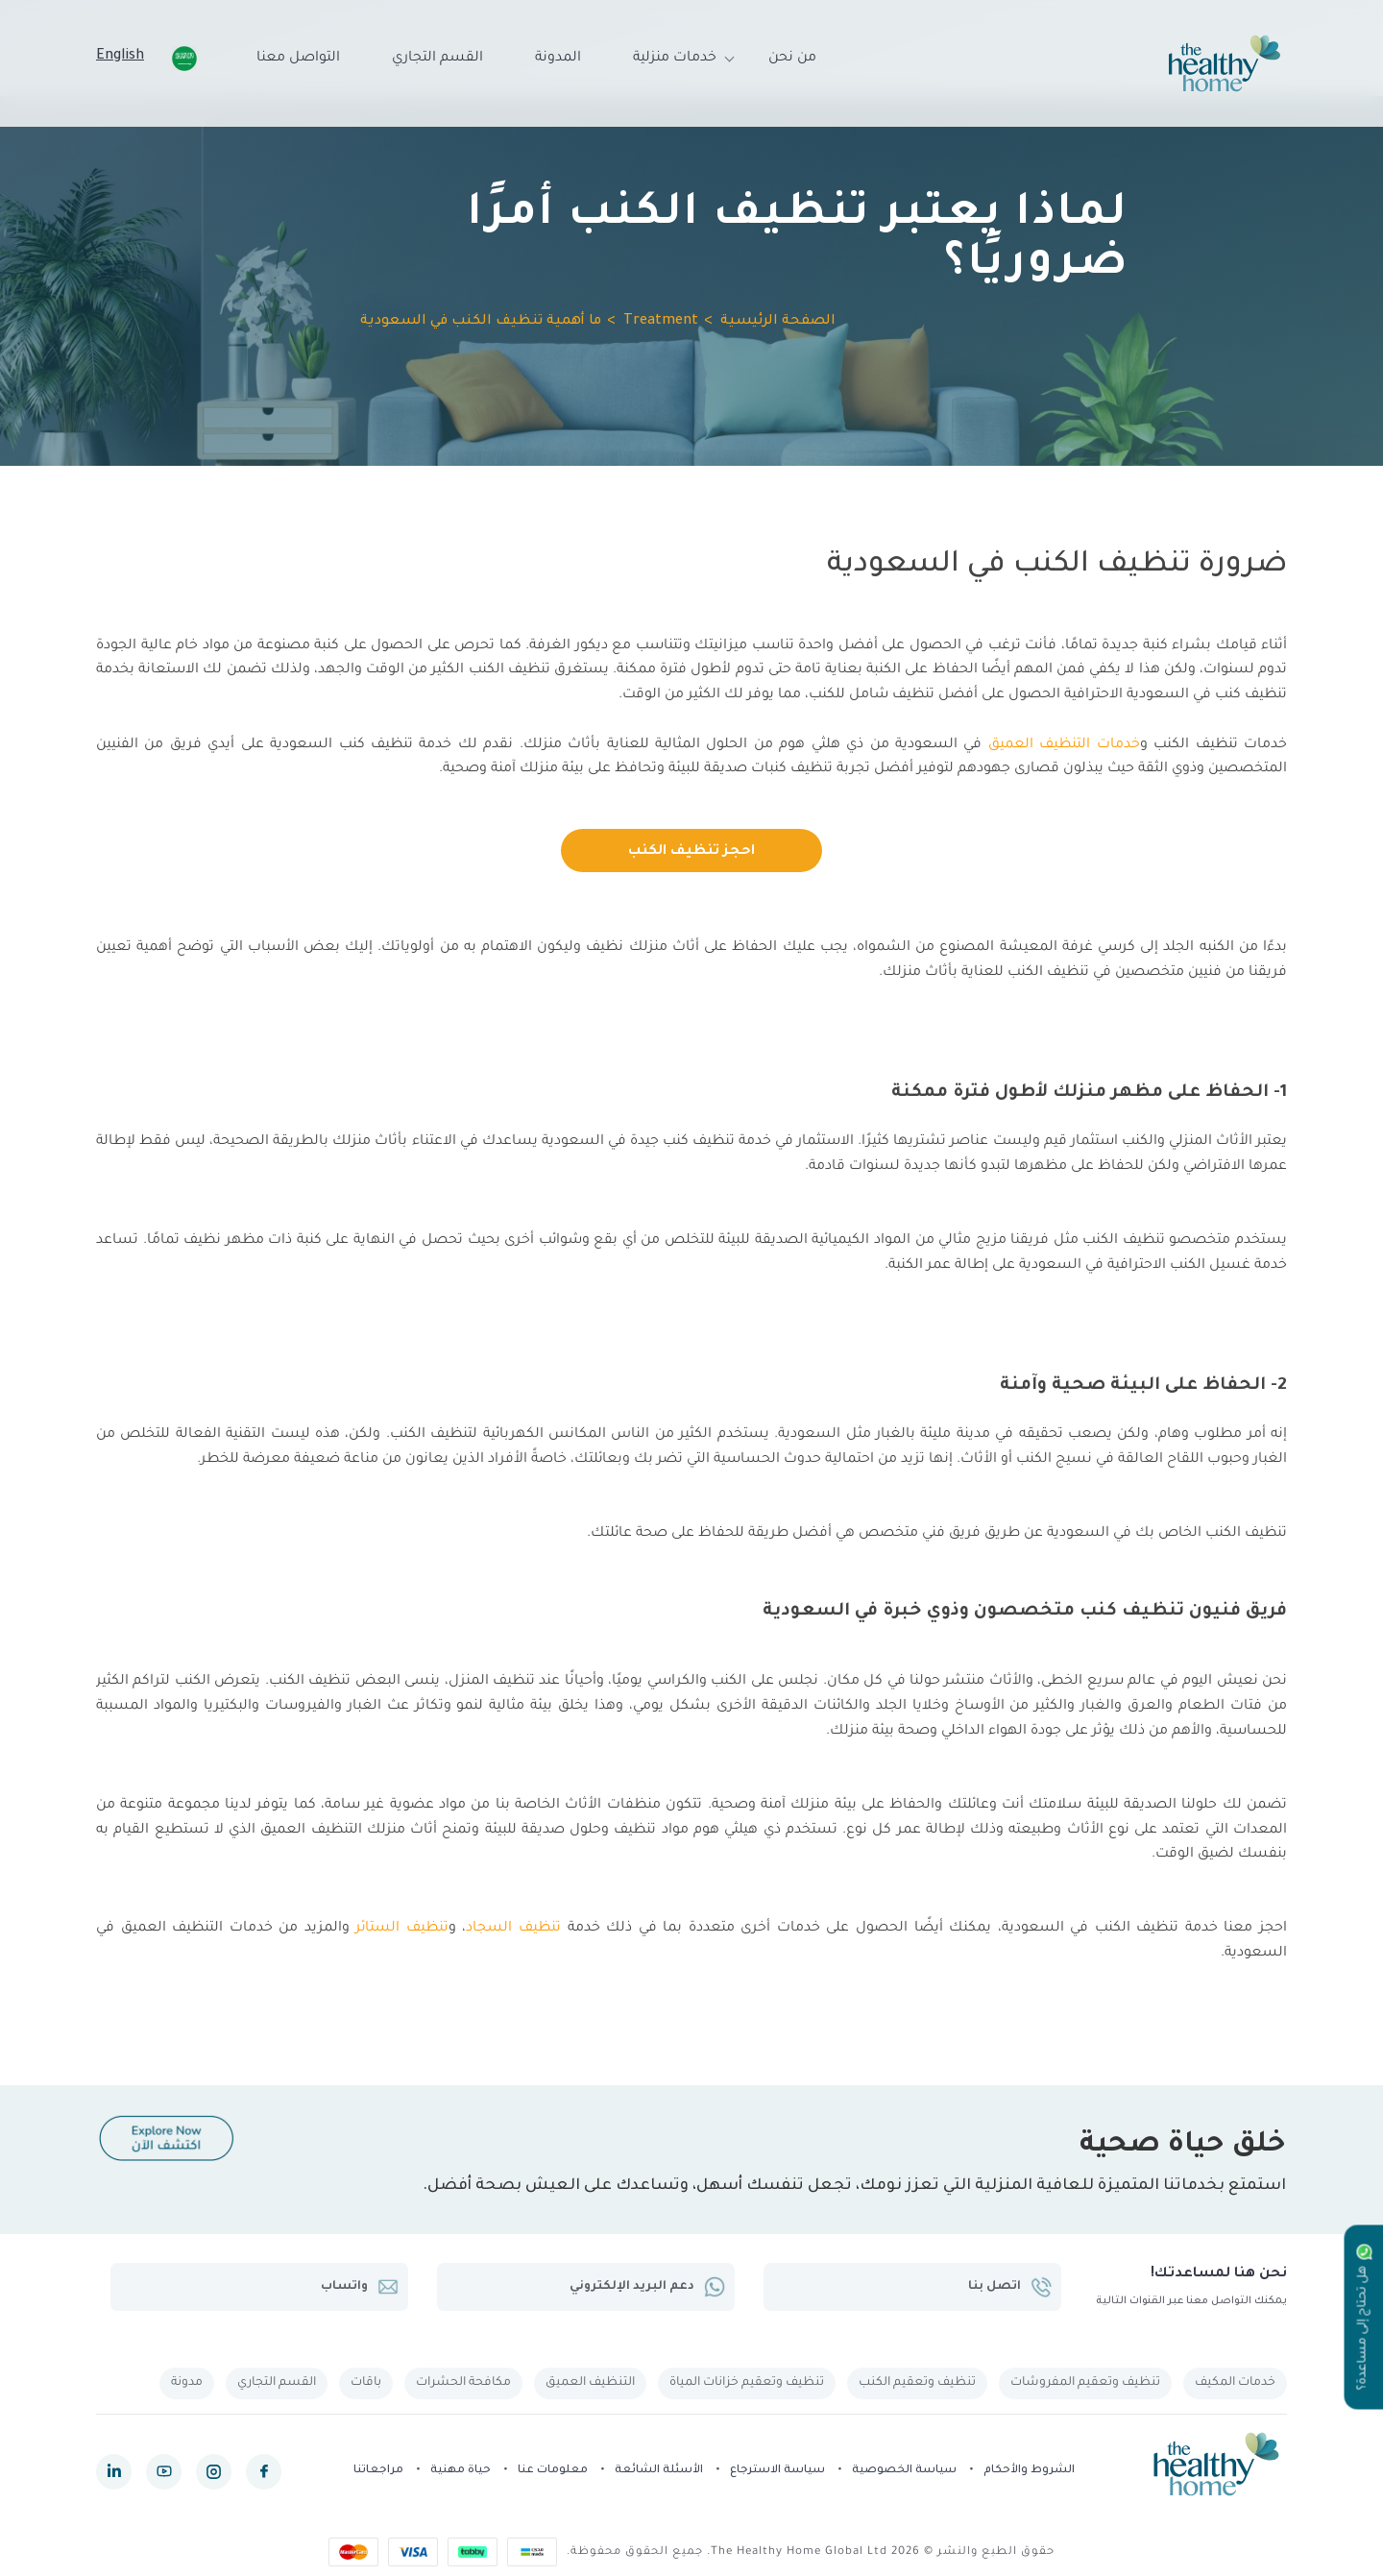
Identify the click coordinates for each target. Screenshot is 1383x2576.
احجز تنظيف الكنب (691, 852)
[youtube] (164, 2472)
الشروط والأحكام (1029, 2471)
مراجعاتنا (378, 2471)
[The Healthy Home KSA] (1224, 63)
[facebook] (263, 2472)
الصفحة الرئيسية (778, 321)
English (120, 56)
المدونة (558, 58)
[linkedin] (114, 2472)
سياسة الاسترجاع (777, 2471)
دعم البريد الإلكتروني (647, 2286)
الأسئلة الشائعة (659, 2471)
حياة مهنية (460, 2471)
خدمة (580, 1928)
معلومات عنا (553, 2471)
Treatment (660, 321)
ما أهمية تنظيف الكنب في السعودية (480, 321)
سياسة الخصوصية (904, 2471)
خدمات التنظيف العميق (1064, 745)
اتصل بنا (1010, 2286)
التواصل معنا (298, 58)
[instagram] (213, 2472)
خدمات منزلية (674, 58)
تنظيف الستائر (402, 1928)
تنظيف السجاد (513, 1928)
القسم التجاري (437, 58)
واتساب (360, 2286)
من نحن (792, 58)
